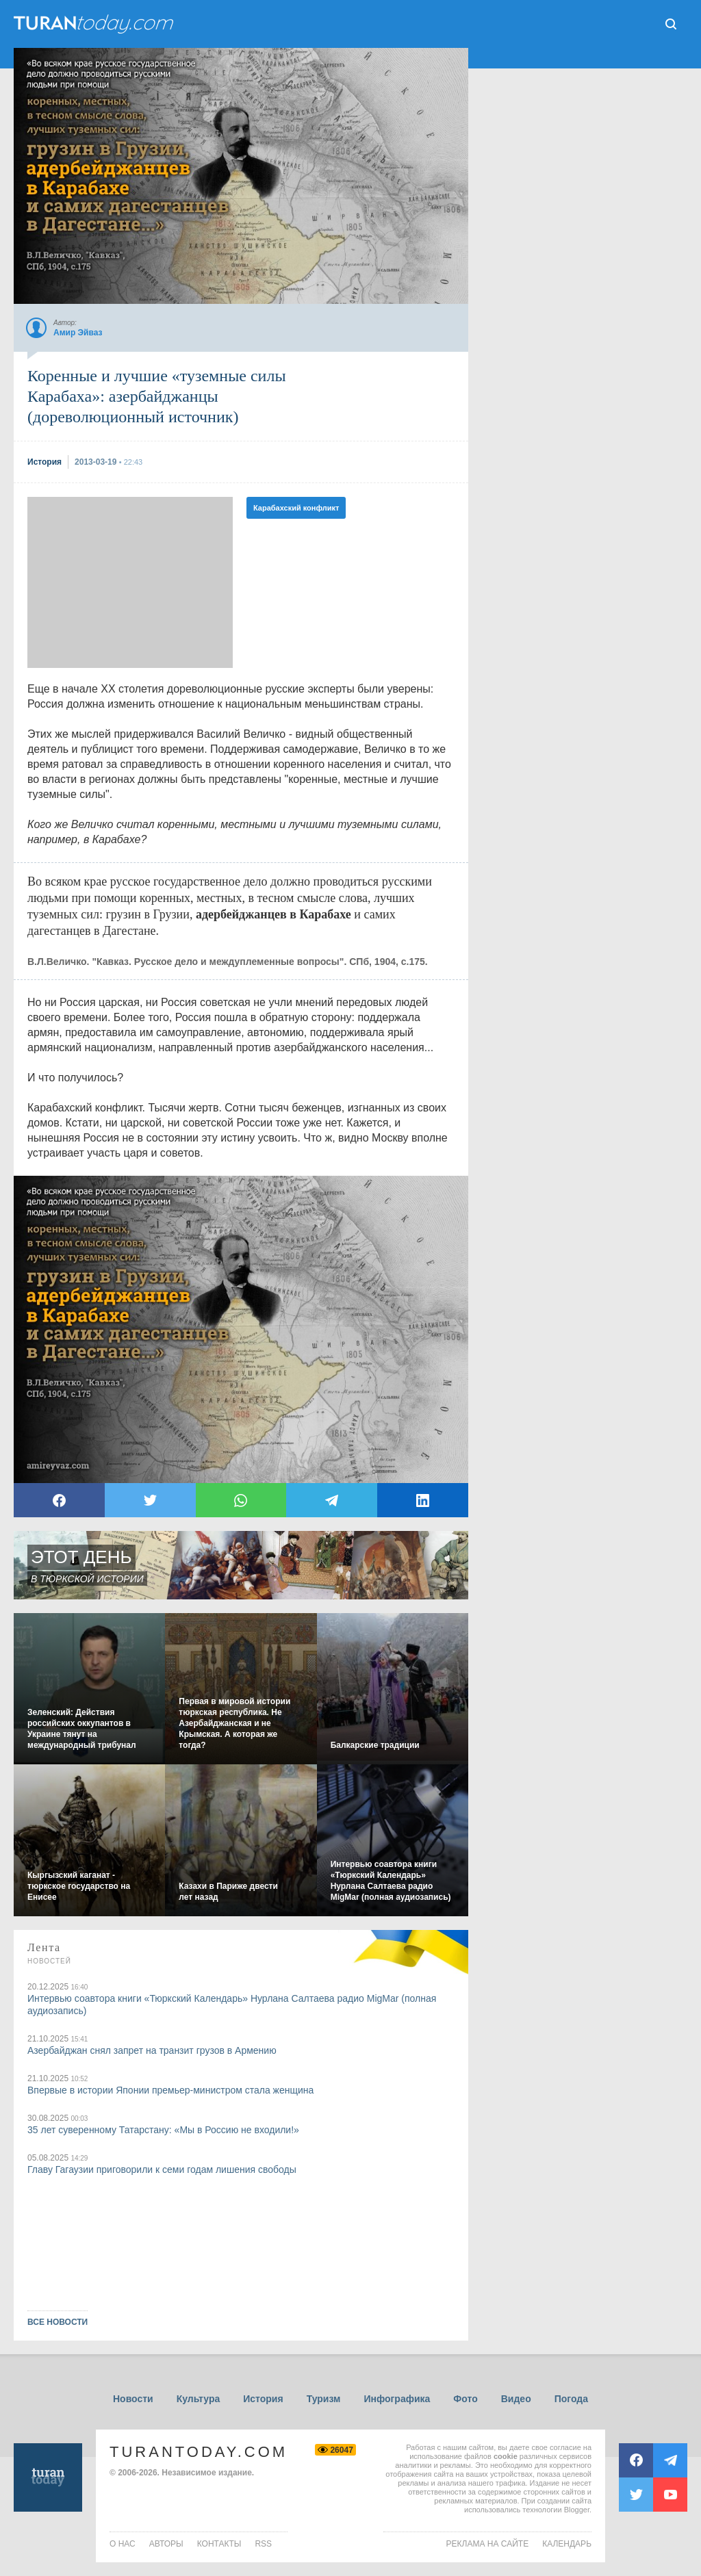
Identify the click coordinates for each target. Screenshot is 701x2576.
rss (263, 2544)
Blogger (576, 2510)
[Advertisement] (130, 582)
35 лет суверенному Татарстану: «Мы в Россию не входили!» (163, 2129)
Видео (516, 2398)
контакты (219, 2544)
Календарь (566, 2544)
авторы (166, 2544)
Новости (133, 2398)
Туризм (324, 2398)
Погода (571, 2398)
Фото (465, 2398)
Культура (198, 2398)
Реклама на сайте (487, 2544)
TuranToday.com (199, 2451)
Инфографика (397, 2398)
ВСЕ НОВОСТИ (57, 2322)
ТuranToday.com (95, 24)
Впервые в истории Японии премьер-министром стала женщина (170, 2090)
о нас (123, 2544)
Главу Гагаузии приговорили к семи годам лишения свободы (161, 2169)
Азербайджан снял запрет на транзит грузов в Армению (152, 2050)
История (263, 2398)
